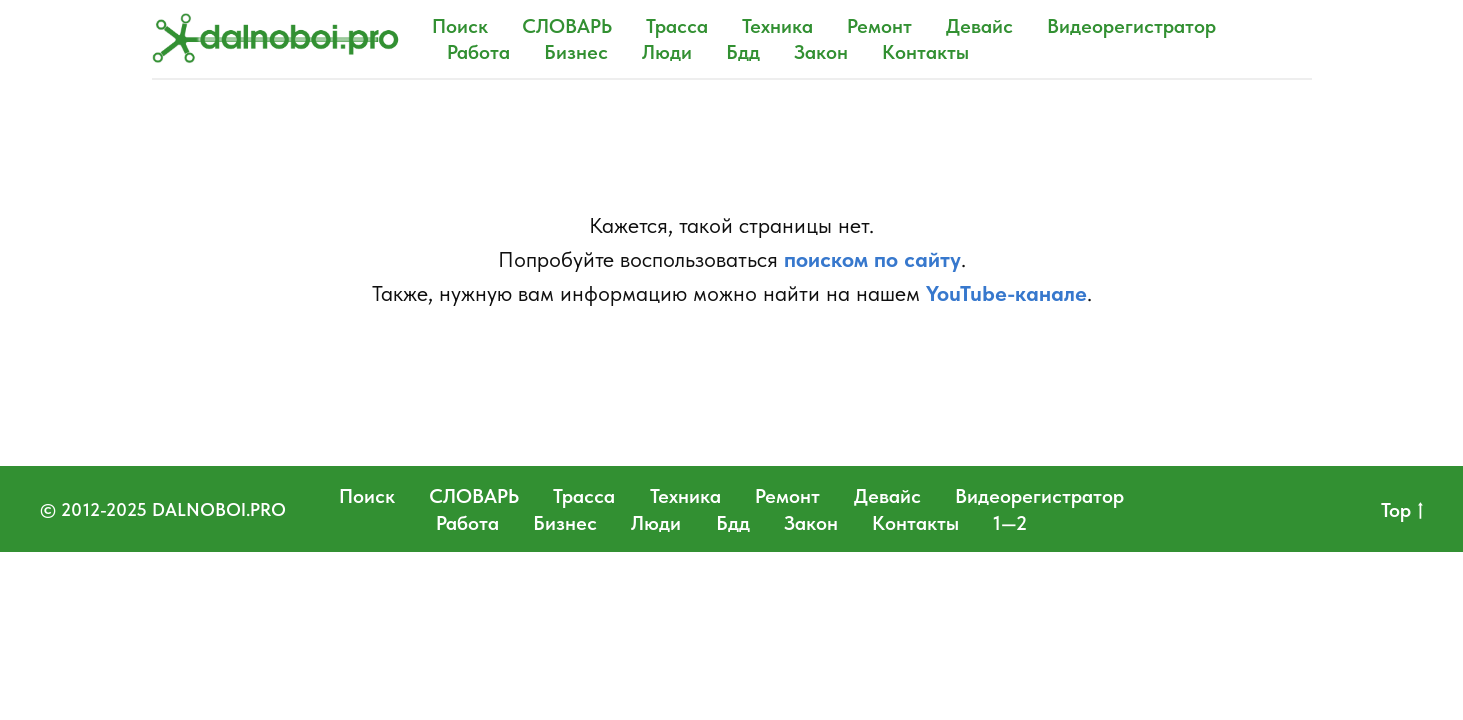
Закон (821, 52)
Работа (478, 52)
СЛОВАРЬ (567, 26)
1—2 (1010, 523)
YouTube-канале (1006, 293)
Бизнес (576, 52)
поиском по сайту (872, 259)
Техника (777, 26)
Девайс (979, 26)
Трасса (677, 26)
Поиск (460, 26)
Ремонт (879, 26)
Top (1402, 511)
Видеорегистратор (1131, 26)
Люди (667, 52)
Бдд (743, 52)
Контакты (925, 52)
